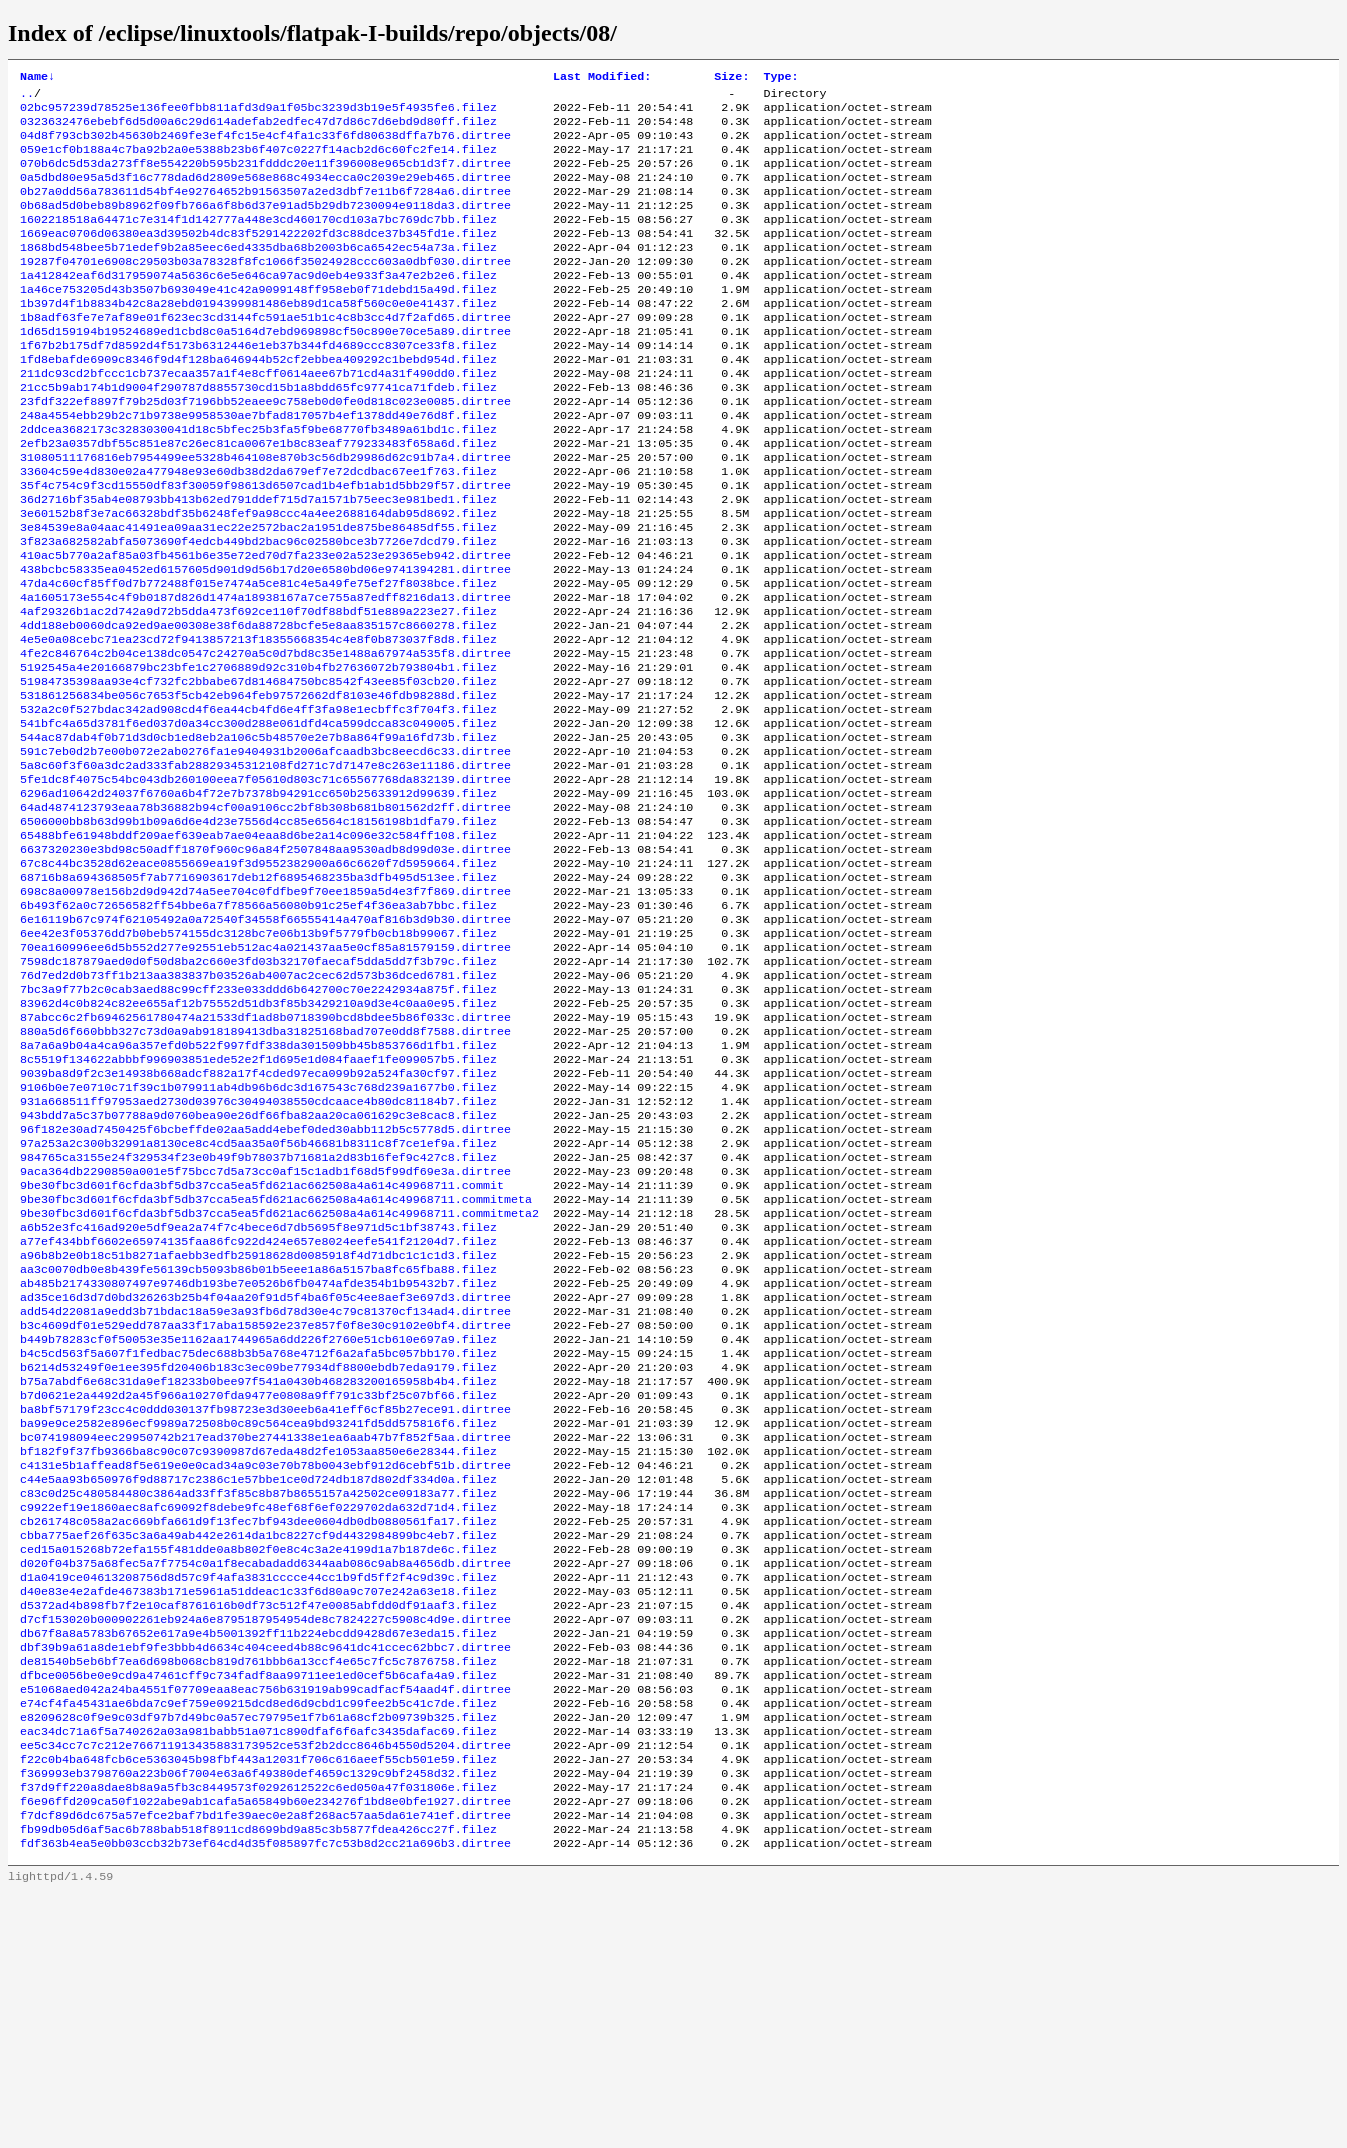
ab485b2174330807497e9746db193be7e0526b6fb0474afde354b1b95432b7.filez (258, 1457)
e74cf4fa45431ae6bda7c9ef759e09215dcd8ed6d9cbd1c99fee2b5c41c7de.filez (258, 1937)
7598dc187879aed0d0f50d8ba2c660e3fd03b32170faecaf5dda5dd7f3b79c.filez (258, 1089)
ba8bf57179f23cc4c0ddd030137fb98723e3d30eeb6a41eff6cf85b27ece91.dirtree (265, 1601)
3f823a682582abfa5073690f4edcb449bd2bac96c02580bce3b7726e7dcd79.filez (258, 609)
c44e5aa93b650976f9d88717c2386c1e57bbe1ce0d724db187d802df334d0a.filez (258, 1681)
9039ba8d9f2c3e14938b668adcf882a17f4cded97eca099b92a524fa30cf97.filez (258, 1217)
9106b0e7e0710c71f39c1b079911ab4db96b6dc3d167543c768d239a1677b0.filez (258, 1233)
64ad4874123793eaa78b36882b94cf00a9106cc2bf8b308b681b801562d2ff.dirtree (265, 913)
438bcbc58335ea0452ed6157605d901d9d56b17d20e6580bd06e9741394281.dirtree (265, 641)
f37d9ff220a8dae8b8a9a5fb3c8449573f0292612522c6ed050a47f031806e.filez (258, 2033)
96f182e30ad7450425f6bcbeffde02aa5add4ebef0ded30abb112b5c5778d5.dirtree (265, 1281)
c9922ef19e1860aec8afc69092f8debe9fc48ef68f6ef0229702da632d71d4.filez (258, 1713)
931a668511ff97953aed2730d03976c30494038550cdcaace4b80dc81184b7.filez (258, 1249)
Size (731, 78)
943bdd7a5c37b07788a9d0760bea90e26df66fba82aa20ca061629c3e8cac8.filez (258, 1265)
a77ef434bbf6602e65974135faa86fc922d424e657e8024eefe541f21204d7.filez (258, 1409)
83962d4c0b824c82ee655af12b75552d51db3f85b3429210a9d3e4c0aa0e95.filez (258, 1137)
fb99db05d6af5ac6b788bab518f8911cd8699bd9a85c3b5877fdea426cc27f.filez (258, 2081)
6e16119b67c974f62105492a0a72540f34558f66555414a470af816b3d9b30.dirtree (265, 1041)
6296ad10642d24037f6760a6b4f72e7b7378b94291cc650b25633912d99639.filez (258, 897)
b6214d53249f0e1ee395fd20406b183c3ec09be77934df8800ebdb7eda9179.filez (258, 1553)
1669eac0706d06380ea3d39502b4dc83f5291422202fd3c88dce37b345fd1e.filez (258, 257)
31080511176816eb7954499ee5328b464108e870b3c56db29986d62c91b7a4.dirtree (265, 513)
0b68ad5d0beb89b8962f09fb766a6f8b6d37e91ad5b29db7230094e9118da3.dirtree (265, 225)
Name (37, 78)
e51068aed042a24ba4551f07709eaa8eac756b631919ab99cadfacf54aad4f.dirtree (265, 1921)
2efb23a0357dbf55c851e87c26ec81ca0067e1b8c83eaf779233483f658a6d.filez (258, 497)
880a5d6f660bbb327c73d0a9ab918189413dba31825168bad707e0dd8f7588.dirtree (265, 1169)
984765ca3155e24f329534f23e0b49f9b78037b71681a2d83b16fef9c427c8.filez (258, 1313)
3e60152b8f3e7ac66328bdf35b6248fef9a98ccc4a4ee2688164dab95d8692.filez (258, 577)
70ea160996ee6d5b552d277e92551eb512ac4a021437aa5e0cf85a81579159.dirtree (265, 1073)
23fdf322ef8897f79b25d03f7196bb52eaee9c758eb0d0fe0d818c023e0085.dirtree (265, 449)
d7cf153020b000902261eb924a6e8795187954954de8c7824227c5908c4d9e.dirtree (265, 1841)
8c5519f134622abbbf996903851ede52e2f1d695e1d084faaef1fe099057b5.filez (258, 1201)
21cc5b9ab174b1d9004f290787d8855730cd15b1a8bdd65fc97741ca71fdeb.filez (258, 433)
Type (780, 78)
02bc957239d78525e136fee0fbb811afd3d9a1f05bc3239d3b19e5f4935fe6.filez (258, 113)
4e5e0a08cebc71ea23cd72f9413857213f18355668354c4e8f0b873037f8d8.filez (258, 721)
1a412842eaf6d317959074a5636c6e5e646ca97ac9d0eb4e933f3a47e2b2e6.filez (258, 305)
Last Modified (602, 78)
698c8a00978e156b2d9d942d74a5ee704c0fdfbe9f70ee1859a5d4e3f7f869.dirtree (265, 1009)
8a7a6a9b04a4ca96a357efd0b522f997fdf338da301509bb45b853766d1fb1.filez (258, 1185)
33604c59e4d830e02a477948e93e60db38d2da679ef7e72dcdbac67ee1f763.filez (258, 529)
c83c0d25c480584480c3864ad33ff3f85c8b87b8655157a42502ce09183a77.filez (258, 1697)
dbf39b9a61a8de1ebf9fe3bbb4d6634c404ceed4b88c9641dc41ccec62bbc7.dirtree (265, 1873)
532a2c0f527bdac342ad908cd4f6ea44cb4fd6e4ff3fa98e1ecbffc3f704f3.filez (258, 801)
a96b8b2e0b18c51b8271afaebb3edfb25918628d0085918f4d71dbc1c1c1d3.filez (258, 1425)
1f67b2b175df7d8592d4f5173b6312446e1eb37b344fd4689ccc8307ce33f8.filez (258, 385)
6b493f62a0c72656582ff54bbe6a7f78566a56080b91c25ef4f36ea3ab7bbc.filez (258, 1025)
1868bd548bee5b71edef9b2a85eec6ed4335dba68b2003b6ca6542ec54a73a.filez (258, 273)
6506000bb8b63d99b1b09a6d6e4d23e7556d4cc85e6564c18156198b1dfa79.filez (258, 929)
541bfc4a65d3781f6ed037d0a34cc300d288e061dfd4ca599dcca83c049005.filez (258, 817)
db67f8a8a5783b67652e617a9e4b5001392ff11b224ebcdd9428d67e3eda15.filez (258, 1857)
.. (27, 97)
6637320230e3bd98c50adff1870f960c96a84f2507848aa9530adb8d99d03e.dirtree (265, 961)
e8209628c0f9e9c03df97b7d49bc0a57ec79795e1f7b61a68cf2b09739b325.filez (258, 1953)
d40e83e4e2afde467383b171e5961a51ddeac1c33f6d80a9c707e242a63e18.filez (258, 1809)
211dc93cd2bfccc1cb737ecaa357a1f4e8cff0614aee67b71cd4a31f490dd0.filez (258, 417)
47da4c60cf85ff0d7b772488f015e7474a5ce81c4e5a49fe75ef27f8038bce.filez (258, 657)
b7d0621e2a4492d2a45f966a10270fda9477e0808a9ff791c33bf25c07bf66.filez (258, 1585)
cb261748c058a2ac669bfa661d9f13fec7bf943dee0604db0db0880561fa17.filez (258, 1729)
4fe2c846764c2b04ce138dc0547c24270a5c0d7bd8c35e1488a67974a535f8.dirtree (265, 737)
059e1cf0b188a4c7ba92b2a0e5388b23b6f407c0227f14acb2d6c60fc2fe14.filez (258, 161)
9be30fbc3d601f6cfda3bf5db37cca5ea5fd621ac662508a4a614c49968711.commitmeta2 (279, 1377)
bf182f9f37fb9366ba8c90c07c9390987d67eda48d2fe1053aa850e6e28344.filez (258, 1649)
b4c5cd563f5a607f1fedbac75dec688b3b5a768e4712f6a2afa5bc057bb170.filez (258, 1537)
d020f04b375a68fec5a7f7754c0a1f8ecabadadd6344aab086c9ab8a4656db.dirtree (265, 1777)
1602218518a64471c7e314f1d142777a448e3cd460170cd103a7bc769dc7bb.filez (258, 241)
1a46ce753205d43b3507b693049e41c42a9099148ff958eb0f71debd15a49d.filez (258, 321)
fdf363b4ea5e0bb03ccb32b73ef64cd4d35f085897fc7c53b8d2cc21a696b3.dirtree (265, 2097)
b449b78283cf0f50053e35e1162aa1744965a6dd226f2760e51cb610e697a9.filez (258, 1521)
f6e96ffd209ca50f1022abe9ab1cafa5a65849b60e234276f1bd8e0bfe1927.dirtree (265, 2049)
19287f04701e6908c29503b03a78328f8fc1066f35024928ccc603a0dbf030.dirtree (265, 289)
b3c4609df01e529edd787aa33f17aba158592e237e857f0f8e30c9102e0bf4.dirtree (265, 1505)
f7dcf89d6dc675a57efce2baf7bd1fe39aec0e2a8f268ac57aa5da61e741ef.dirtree (265, 2065)
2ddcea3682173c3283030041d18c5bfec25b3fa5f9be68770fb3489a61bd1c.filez (258, 481)
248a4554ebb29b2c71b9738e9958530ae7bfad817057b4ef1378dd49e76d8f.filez (258, 465)
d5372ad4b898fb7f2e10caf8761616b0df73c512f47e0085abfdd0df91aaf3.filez (258, 1825)
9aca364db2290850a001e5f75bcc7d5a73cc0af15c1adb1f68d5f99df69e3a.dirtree (265, 1329)
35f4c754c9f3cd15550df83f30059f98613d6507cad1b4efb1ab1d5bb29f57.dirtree (265, 545)
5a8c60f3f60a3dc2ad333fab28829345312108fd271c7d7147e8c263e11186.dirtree (265, 865)
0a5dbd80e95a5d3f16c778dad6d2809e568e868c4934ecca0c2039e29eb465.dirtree (265, 193)
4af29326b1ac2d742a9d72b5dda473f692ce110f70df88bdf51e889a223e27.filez (258, 689)
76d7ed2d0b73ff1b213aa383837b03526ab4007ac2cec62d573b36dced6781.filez (258, 1105)
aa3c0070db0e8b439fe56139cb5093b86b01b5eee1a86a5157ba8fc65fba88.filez (258, 1441)
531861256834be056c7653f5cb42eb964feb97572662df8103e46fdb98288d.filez (258, 785)
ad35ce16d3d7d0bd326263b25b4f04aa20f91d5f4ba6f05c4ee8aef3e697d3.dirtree (265, 1473)
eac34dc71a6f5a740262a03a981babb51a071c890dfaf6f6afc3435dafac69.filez (258, 1969)
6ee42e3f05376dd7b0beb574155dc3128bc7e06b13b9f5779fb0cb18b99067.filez (258, 1057)
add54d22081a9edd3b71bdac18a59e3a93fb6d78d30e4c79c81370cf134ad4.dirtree (265, 1489)
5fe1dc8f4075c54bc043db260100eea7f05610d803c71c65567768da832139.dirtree (265, 881)
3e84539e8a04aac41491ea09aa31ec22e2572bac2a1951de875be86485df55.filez (258, 593)
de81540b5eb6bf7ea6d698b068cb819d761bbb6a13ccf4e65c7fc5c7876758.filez (258, 1889)
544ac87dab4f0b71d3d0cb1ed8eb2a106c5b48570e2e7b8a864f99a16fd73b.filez (258, 833)
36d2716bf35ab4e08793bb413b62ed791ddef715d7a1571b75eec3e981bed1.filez (258, 561)
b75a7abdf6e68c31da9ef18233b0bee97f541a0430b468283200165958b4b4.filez (258, 1569)
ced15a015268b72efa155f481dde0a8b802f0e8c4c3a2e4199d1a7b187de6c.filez (258, 1761)
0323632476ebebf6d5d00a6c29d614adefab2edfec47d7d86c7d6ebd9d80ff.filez (258, 129)
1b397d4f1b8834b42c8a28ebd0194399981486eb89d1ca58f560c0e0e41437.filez (258, 337)
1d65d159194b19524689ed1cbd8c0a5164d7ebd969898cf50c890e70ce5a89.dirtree (265, 369)
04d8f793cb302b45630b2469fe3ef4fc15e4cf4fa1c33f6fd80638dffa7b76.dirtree (265, 145)
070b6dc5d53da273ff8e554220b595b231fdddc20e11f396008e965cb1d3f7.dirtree (265, 177)
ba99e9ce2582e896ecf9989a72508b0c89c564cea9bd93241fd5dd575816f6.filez (258, 1617)
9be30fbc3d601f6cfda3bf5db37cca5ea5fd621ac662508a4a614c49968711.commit (262, 1345)
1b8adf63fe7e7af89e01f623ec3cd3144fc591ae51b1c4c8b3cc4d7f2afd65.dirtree (265, 353)
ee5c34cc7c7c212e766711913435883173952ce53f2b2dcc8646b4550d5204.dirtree (265, 1985)
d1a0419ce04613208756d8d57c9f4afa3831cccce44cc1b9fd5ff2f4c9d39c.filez (258, 1793)
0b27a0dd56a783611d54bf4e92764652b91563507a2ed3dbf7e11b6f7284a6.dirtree (265, 209)
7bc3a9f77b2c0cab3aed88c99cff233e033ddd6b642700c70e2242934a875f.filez (258, 1121)
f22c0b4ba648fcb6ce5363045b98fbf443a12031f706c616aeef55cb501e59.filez (258, 2001)
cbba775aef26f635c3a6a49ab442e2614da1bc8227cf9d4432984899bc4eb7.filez (258, 1745)
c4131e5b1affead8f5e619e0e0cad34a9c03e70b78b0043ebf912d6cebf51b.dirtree (265, 1665)
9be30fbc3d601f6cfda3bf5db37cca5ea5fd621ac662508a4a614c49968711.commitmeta (276, 1361)
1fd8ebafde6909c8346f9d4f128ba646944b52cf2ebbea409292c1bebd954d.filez (258, 401)
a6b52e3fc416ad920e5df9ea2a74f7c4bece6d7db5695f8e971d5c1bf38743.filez (258, 1393)
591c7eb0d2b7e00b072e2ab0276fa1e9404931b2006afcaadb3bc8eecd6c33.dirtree (265, 849)
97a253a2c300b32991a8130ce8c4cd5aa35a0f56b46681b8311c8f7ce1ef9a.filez (258, 1297)
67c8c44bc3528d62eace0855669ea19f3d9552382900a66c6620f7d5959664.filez (258, 977)
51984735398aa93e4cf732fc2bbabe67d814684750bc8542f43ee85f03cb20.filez (258, 769)
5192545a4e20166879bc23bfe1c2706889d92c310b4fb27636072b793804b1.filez (258, 753)
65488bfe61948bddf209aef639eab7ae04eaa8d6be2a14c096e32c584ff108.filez (258, 945)
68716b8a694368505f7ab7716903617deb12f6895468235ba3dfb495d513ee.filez (258, 993)
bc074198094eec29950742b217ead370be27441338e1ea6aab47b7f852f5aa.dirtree (265, 1633)
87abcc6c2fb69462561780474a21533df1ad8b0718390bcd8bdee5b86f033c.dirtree (265, 1153)
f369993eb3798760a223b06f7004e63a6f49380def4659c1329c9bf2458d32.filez (258, 2017)
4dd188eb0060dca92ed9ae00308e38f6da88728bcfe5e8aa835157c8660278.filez (258, 705)
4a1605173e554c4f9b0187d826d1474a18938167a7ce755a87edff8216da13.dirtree (265, 673)
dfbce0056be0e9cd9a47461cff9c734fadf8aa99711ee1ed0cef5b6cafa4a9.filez (258, 1905)
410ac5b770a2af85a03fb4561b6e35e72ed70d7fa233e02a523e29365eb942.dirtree (265, 625)
